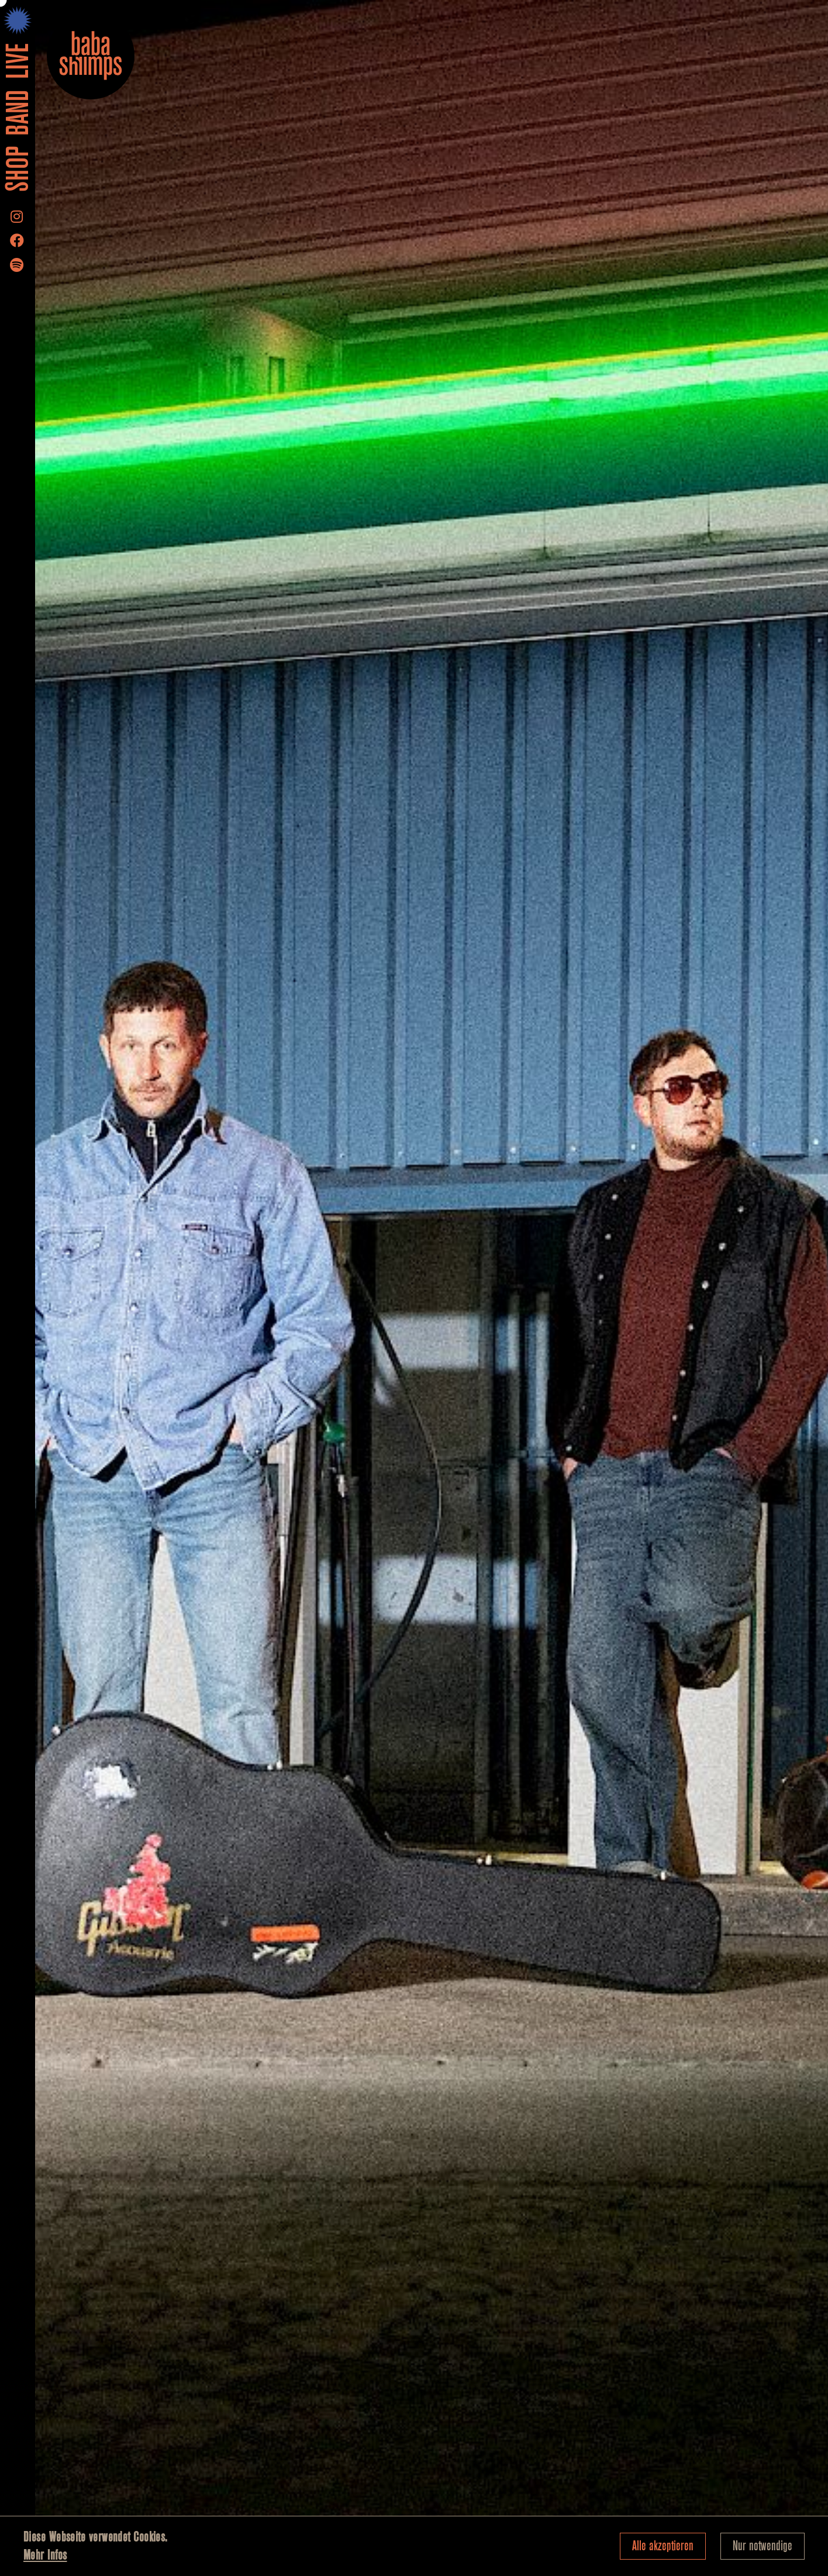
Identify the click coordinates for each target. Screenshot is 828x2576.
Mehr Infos (45, 2555)
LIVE (17, 61)
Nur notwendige (762, 2545)
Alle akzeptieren (663, 2545)
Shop (17, 169)
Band (17, 113)
